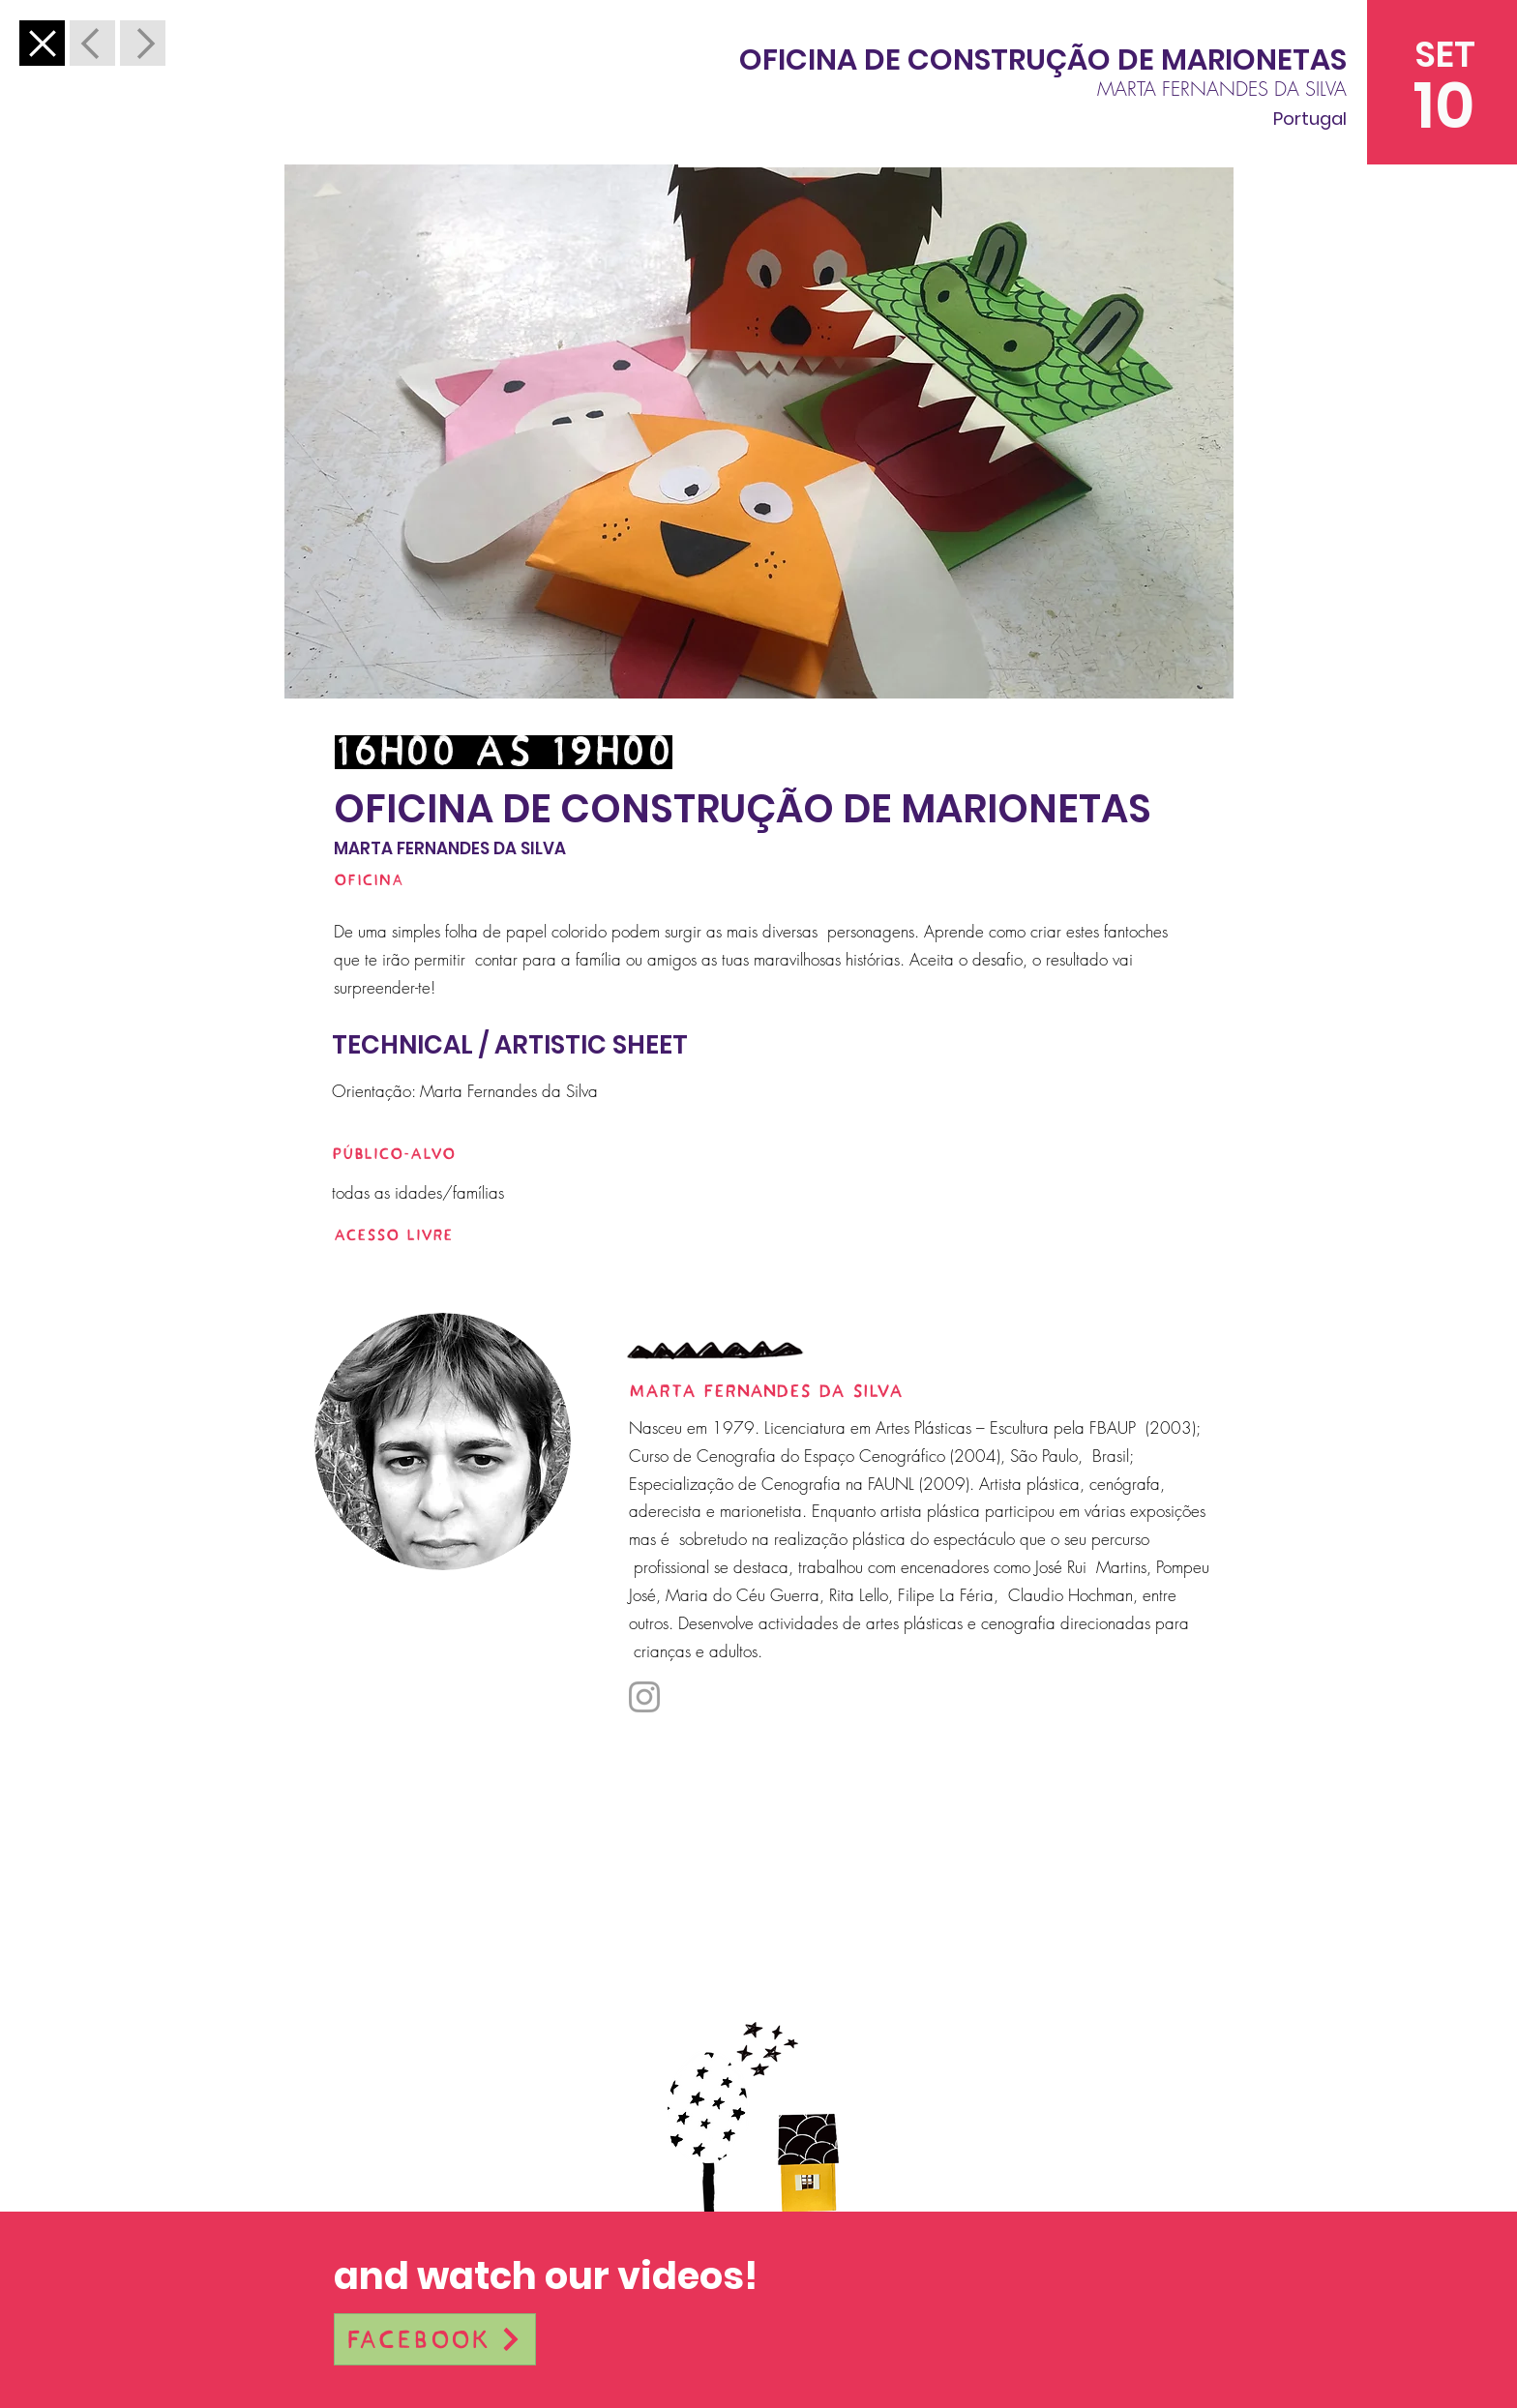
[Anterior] (42, 43)
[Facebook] (435, 2339)
